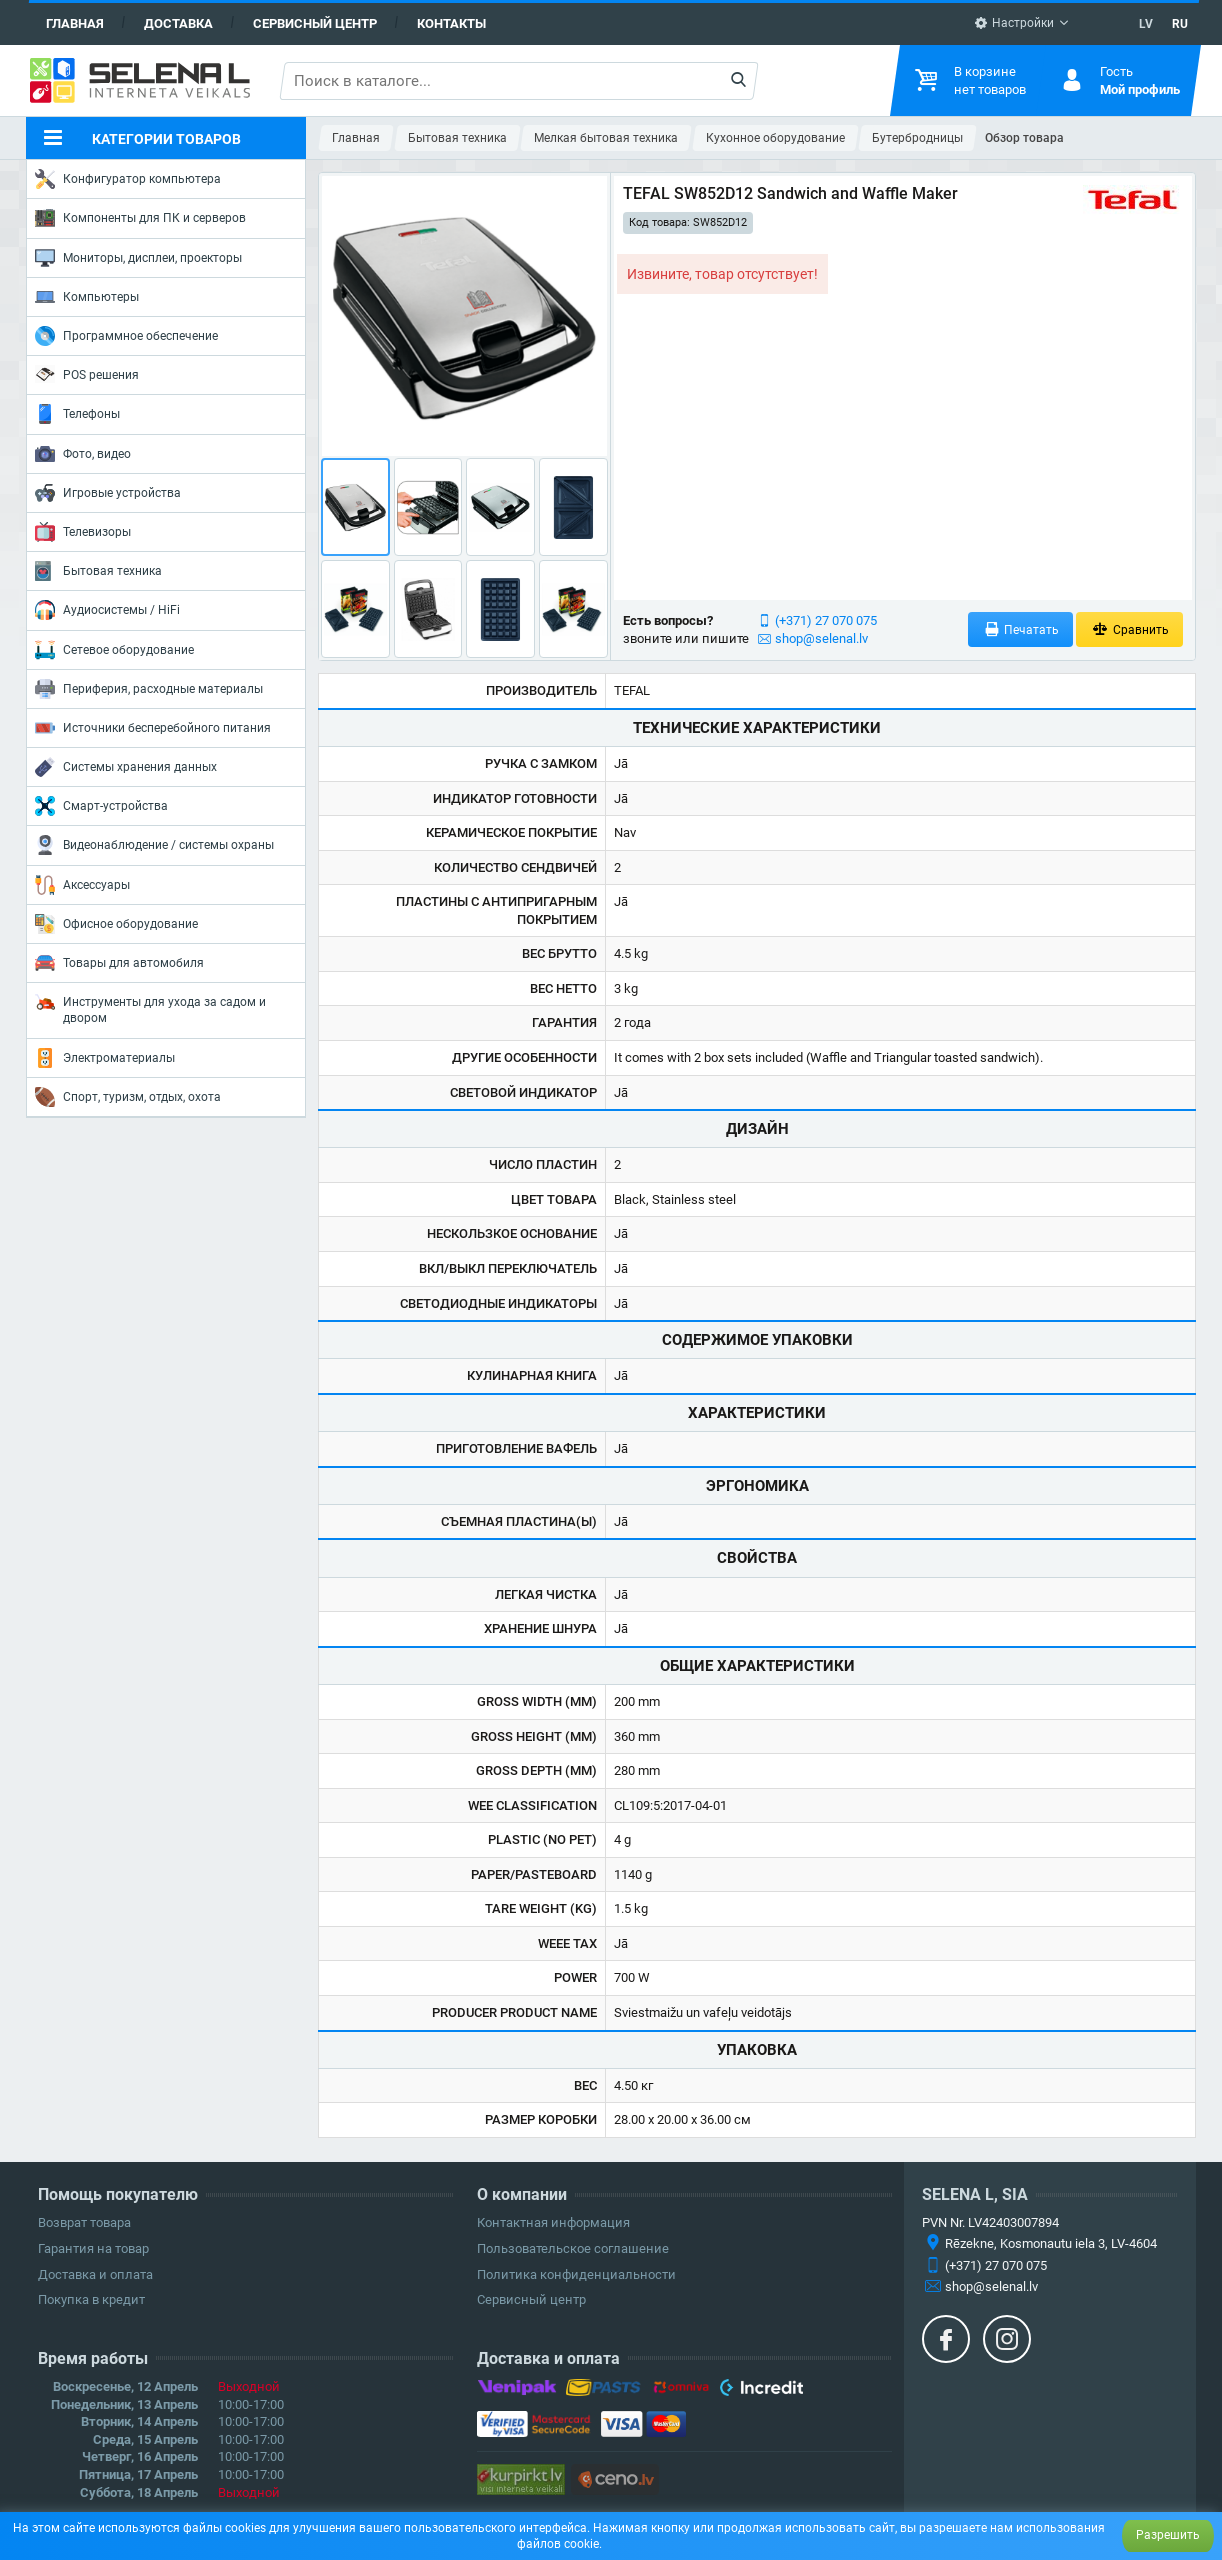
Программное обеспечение (126, 336)
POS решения (87, 374)
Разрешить (1168, 2535)
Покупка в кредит (91, 2299)
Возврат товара (84, 2222)
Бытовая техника (98, 571)
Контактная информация (553, 2222)
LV (1146, 24)
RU (1180, 24)
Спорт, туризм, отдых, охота (128, 1097)
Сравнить (1129, 629)
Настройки (1014, 23)
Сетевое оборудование (114, 650)
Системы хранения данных (126, 767)
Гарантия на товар (93, 2248)
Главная (75, 23)
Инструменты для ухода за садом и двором (150, 1008)
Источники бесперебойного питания (153, 728)
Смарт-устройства (101, 806)
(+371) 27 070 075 (826, 620)
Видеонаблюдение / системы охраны (154, 845)
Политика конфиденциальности (576, 2274)
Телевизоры (83, 532)
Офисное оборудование (116, 924)
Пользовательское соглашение (573, 2248)
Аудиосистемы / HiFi (107, 610)
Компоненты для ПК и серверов (140, 218)
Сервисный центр (315, 23)
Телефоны (77, 414)
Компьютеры (87, 297)
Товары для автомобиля (119, 963)
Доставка (178, 23)
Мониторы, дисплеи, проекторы (138, 258)
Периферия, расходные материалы (149, 689)
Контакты (451, 23)
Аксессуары (82, 885)
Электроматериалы (105, 1058)
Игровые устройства (108, 493)
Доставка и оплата (95, 2274)
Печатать (1021, 629)
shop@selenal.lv (821, 638)
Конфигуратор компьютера (128, 179)
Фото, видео (83, 454)
